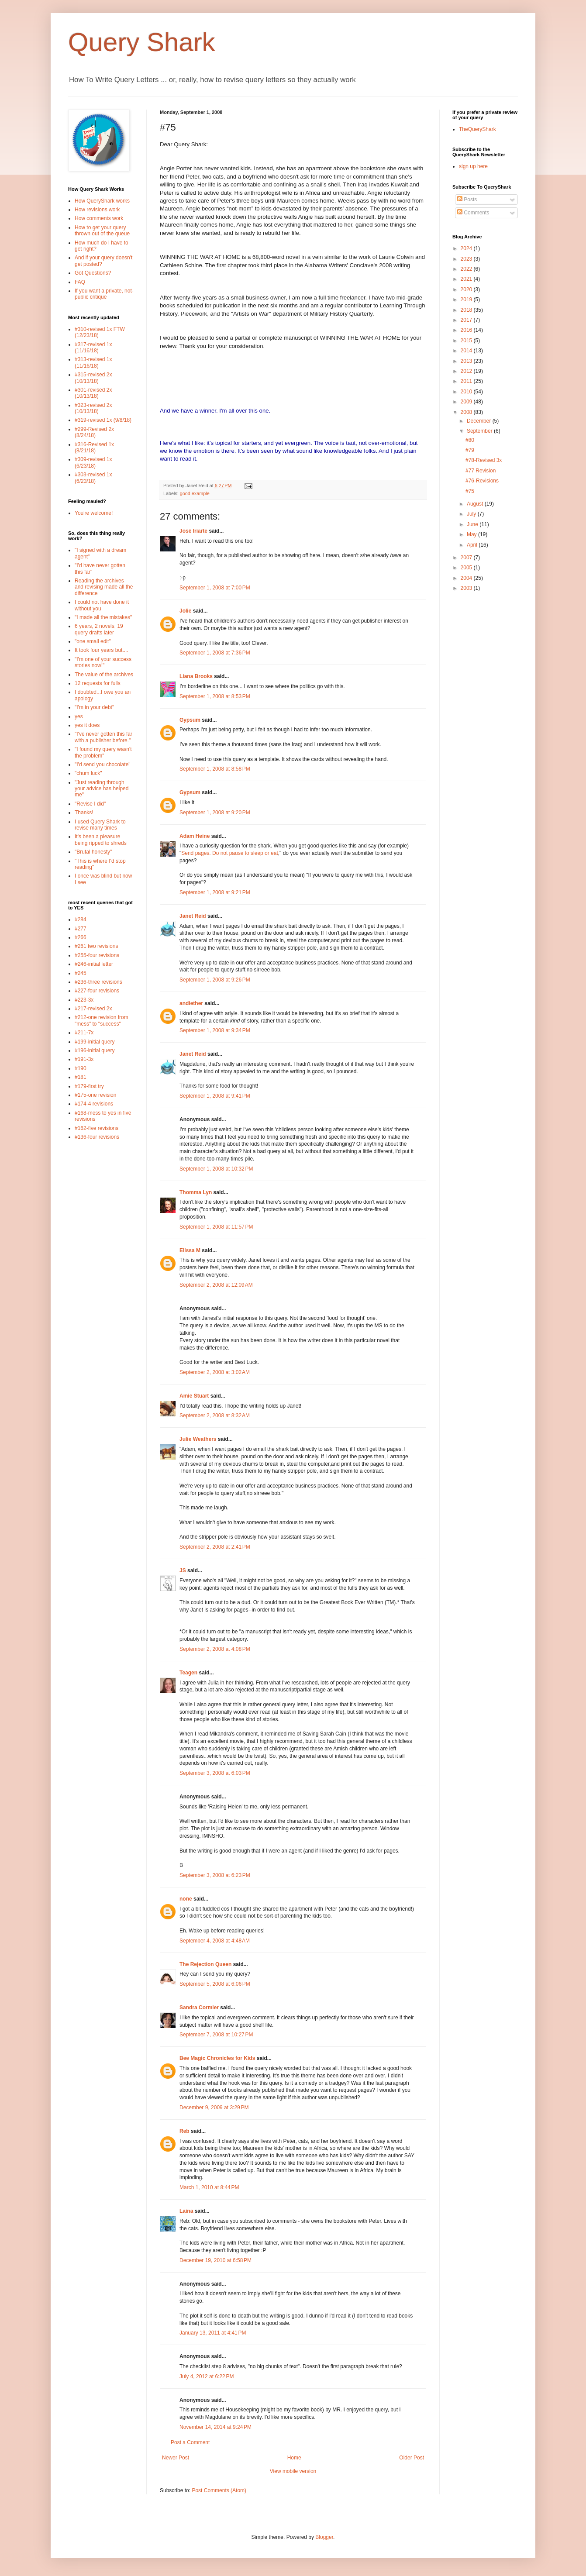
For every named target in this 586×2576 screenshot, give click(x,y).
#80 (469, 440)
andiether (191, 1003)
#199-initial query (94, 1042)
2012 (467, 371)
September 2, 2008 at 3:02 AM (214, 1372)
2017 (467, 320)
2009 (467, 402)
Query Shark (141, 42)
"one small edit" (93, 641)
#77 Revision (480, 471)
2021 (467, 279)
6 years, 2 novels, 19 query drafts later (99, 629)
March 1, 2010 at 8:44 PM (209, 2187)
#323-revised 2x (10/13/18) (93, 408)
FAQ (80, 282)
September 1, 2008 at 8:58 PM (214, 769)
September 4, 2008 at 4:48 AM (214, 1941)
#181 (80, 1077)
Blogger (324, 2537)
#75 (469, 491)
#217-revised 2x (93, 1009)
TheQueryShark (477, 129)
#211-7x (84, 1033)
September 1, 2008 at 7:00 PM (214, 588)
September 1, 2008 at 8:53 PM (214, 696)
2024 (467, 248)
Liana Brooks (196, 676)
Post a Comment (190, 2442)
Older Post (411, 2458)
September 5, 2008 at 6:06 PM (214, 1984)
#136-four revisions (97, 1137)
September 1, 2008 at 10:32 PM (216, 1169)
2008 (467, 412)
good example (195, 493)
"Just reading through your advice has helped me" (101, 788)
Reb (184, 2131)
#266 (80, 937)
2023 (467, 259)
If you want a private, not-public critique (104, 294)
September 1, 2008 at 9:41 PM (214, 1096)
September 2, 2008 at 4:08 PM (214, 1649)
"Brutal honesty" (93, 852)
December (480, 421)
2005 (467, 568)
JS (182, 1570)
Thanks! (84, 812)
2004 (467, 578)
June (473, 524)
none (185, 1899)
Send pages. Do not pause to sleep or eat (229, 853)
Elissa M (189, 1250)
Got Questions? (93, 273)
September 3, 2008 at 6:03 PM (214, 1773)
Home (294, 2458)
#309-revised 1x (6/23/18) (93, 462)
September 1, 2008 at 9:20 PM (214, 812)
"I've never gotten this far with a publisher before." (103, 737)
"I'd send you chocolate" (103, 764)
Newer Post (175, 2458)
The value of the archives (104, 675)
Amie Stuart (194, 1396)
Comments (473, 213)
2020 (467, 289)
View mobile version (293, 2471)
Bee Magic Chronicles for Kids (217, 2058)
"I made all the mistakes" (103, 617)
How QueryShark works (102, 201)
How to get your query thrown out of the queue (102, 230)
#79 (469, 450)
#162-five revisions (96, 1128)
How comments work (99, 218)
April (473, 545)
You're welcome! (94, 513)
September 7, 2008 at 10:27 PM (216, 2035)
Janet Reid (192, 916)
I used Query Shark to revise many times (100, 825)
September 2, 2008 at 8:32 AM (214, 1415)
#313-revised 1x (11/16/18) (93, 362)
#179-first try (89, 1086)
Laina (186, 2211)
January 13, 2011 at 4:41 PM (212, 2333)
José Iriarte (193, 531)
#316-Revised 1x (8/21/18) (94, 447)
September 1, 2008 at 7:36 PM (214, 653)
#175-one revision (95, 1095)
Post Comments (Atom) (219, 2490)
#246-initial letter (94, 964)
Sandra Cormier (199, 2007)
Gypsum (189, 720)
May (472, 534)
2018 (467, 310)
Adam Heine (194, 836)
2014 (467, 351)
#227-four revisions (97, 991)
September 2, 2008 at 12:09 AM (216, 1285)
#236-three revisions (98, 982)
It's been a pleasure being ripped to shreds (101, 839)
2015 (467, 340)
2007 (467, 557)
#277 (80, 929)
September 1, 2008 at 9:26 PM (214, 980)
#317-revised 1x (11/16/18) (93, 347)
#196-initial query (94, 1050)
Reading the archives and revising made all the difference (104, 587)
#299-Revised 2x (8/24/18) (94, 432)
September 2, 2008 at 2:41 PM (214, 1547)
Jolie (185, 611)
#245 (80, 973)
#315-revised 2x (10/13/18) (93, 378)
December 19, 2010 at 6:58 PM (215, 2260)
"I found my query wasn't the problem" (103, 752)
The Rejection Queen (205, 1964)
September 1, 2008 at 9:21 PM (214, 892)
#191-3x (84, 1059)
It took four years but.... (101, 650)
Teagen (188, 1673)
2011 (467, 381)
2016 (467, 330)
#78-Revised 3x (483, 460)
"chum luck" (88, 773)
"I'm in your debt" (94, 707)
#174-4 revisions (94, 1104)
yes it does (87, 725)
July (472, 514)
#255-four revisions (97, 955)
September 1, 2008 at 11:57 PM (216, 1227)
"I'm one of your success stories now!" (103, 662)
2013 (467, 361)
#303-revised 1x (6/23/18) (93, 478)
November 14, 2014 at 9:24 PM (215, 2427)
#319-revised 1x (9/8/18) (103, 420)
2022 (467, 269)
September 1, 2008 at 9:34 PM (214, 1030)
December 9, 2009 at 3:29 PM (213, 2107)
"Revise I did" (90, 804)
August (476, 504)
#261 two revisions (96, 946)
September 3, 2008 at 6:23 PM (214, 1875)
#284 (80, 919)
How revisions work (97, 210)
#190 (80, 1068)
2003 (467, 588)
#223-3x (84, 1000)
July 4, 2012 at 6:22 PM (206, 2376)
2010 (467, 392)
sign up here (473, 166)
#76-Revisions (482, 481)
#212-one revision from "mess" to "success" (101, 1020)
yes (79, 716)
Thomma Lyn (195, 1192)
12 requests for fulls (98, 683)
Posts (467, 199)
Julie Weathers (197, 1439)
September (480, 431)
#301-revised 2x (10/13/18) (93, 393)
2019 (467, 299)
